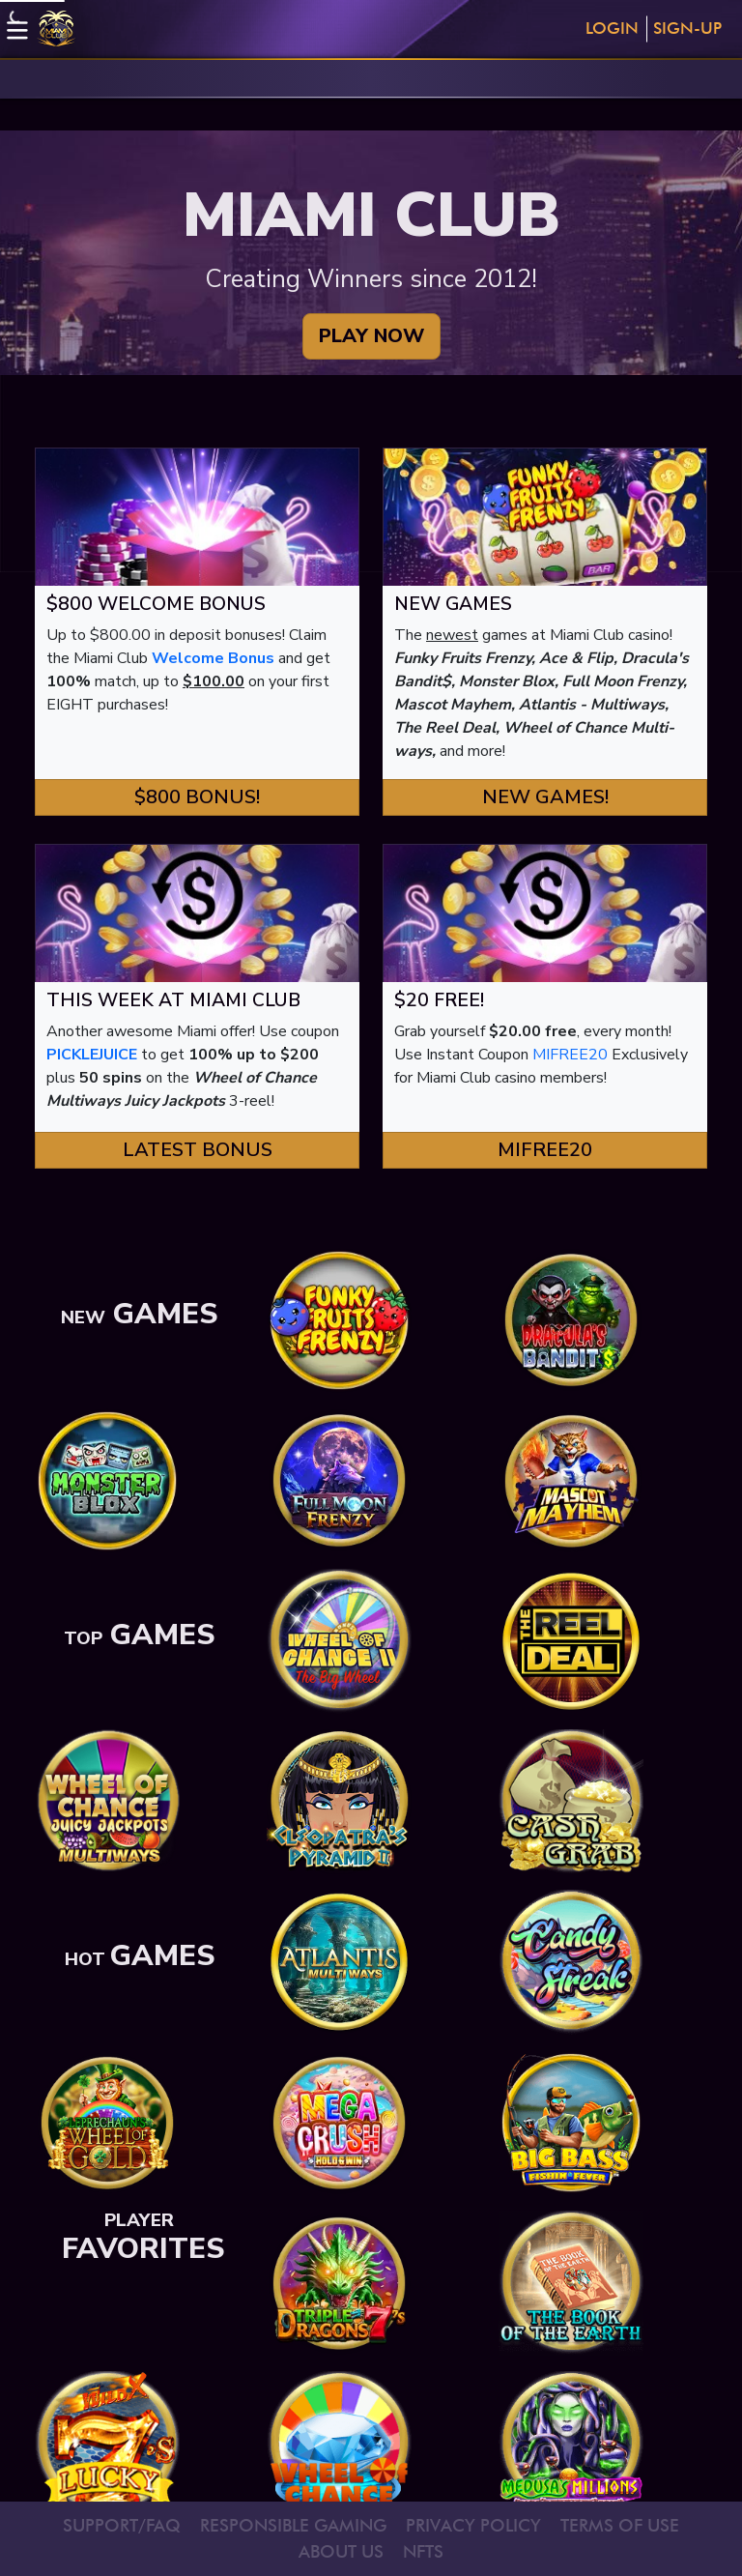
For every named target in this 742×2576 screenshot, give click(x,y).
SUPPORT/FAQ (122, 2525)
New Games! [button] (545, 797)
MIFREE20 (570, 1054)
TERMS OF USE (619, 2525)
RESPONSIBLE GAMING (293, 2525)
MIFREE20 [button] (545, 1150)
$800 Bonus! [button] (197, 797)
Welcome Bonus (213, 658)
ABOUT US (341, 2551)
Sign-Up (687, 28)
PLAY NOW (371, 336)
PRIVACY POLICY (473, 2525)
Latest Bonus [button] (197, 1150)
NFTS (423, 2551)
